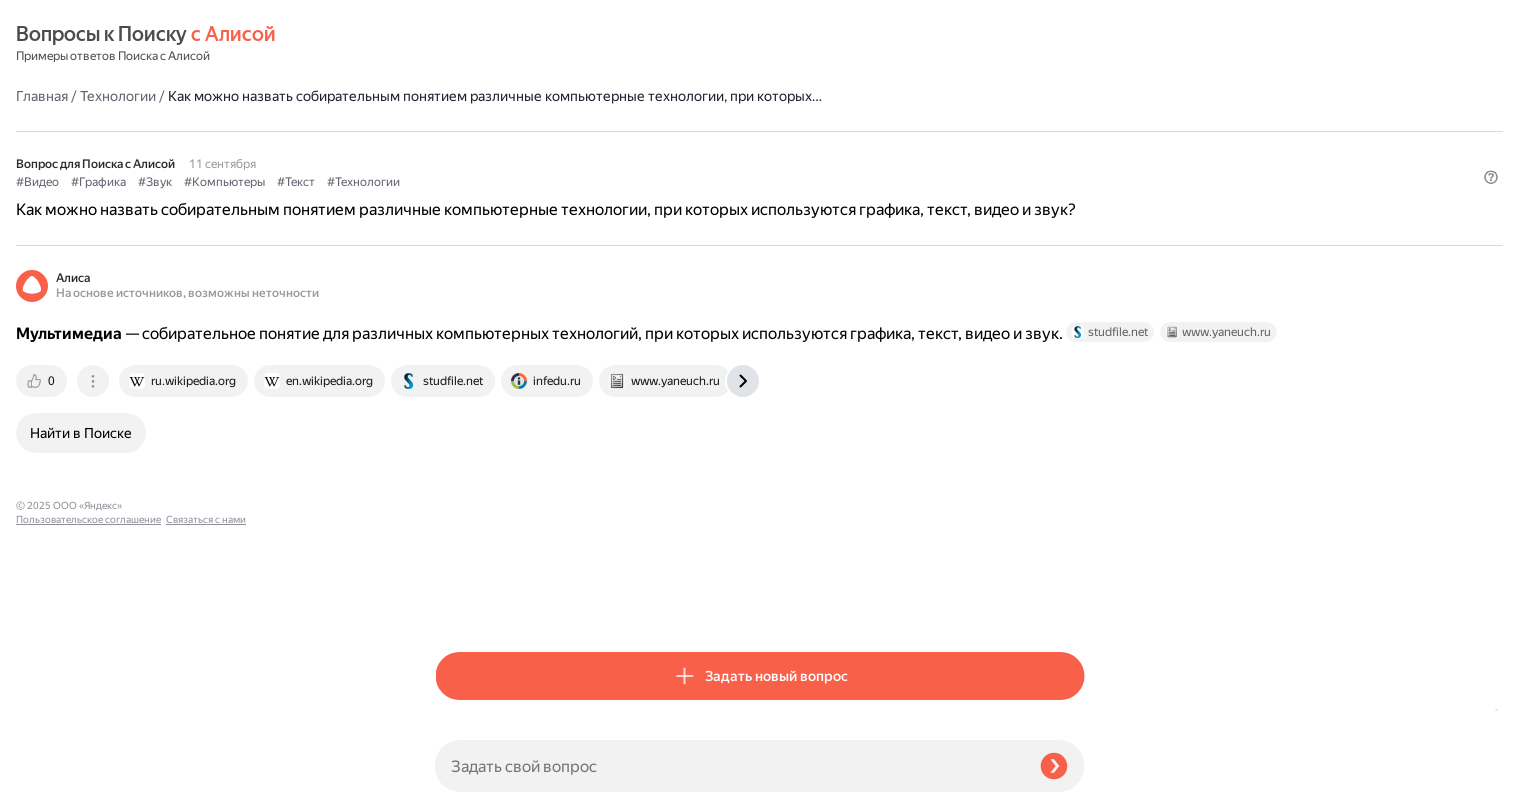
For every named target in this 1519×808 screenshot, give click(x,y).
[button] (1072, 184)
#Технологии (782, 151)
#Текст (715, 151)
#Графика (517, 151)
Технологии (537, 44)
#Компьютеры (643, 151)
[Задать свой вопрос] (729, 766)
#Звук (574, 151)
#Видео (456, 151)
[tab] (462, 406)
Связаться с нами (56, 784)
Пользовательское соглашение (88, 770)
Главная (461, 44)
